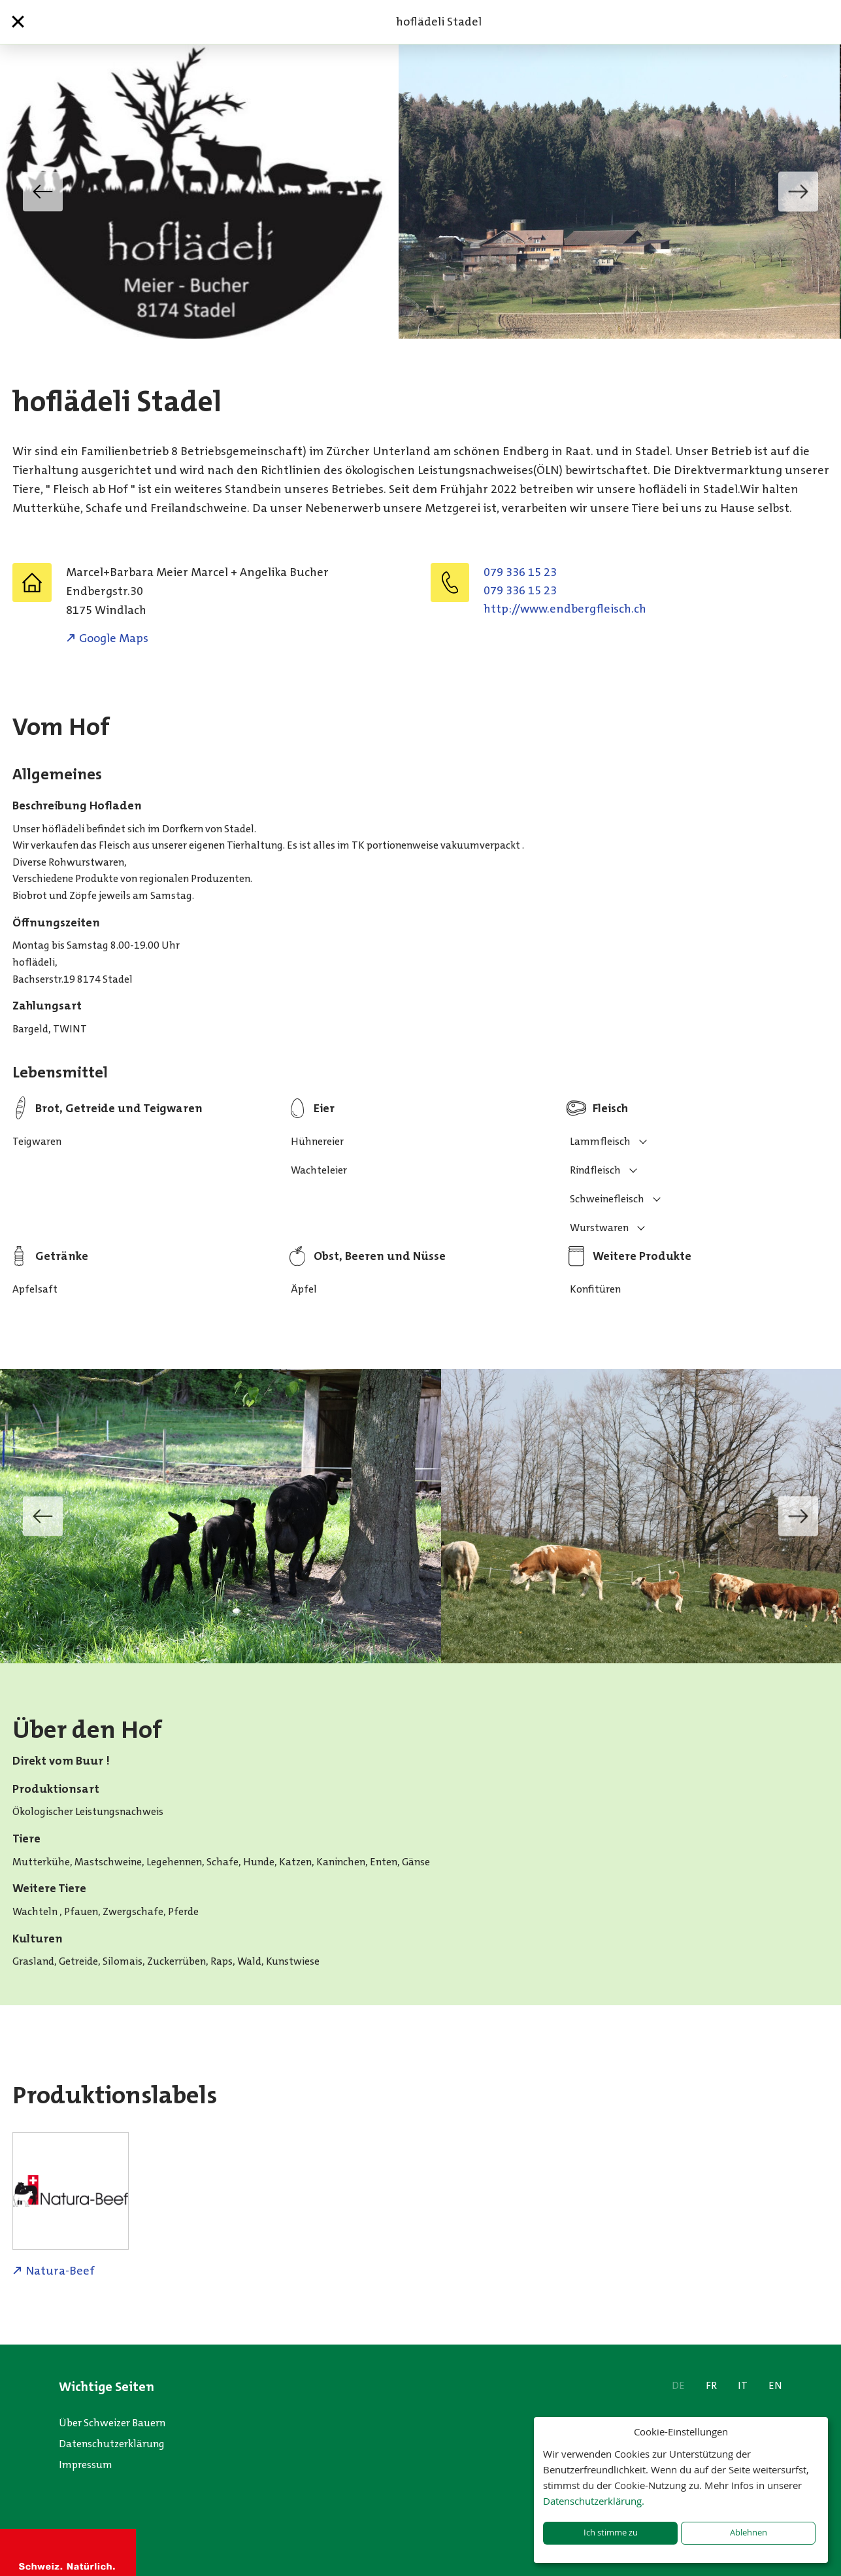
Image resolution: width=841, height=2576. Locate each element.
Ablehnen (748, 2532)
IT (743, 2385)
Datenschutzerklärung (112, 2443)
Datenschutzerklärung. (593, 2500)
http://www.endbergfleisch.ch (565, 609)
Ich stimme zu (611, 2532)
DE (678, 2385)
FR (711, 2385)
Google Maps (113, 638)
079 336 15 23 (520, 572)
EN (775, 2385)
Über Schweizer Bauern (112, 2423)
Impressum (85, 2464)
